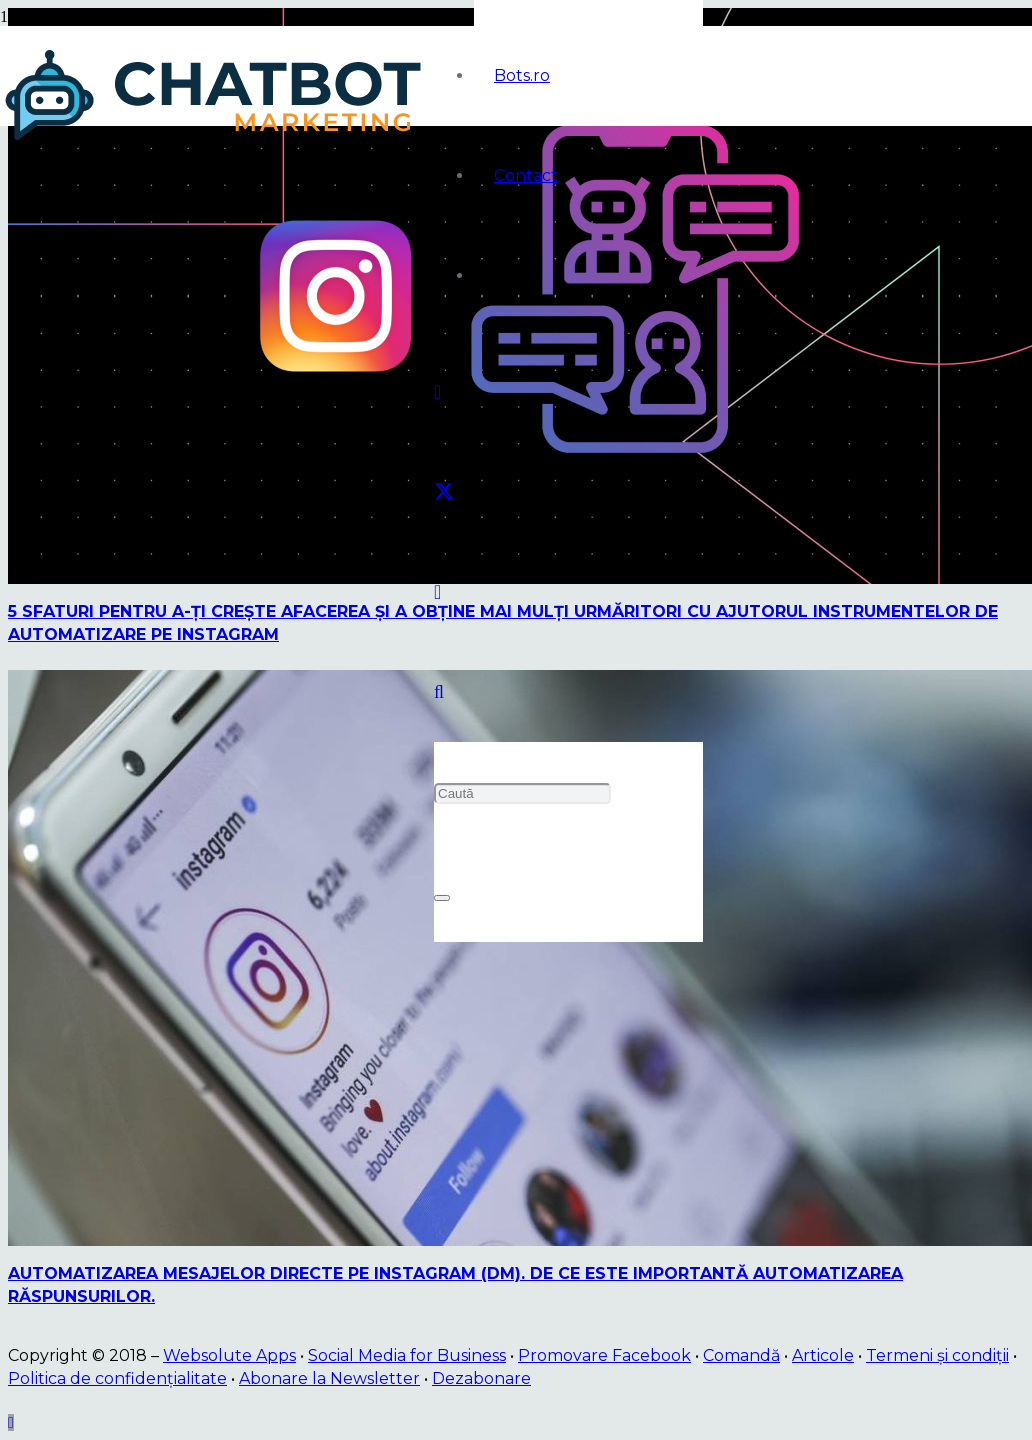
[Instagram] (437, 592)
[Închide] (442, 898)
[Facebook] (437, 392)
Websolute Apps (229, 1355)
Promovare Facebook (604, 1355)
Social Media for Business (407, 1355)
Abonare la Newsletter (329, 1378)
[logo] (217, 140)
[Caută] (522, 793)
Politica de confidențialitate (117, 1378)
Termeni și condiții (937, 1355)
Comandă (741, 1355)
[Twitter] (444, 492)
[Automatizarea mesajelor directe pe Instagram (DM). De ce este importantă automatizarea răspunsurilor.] (520, 1240)
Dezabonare (481, 1378)
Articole (823, 1355)
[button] (439, 692)
